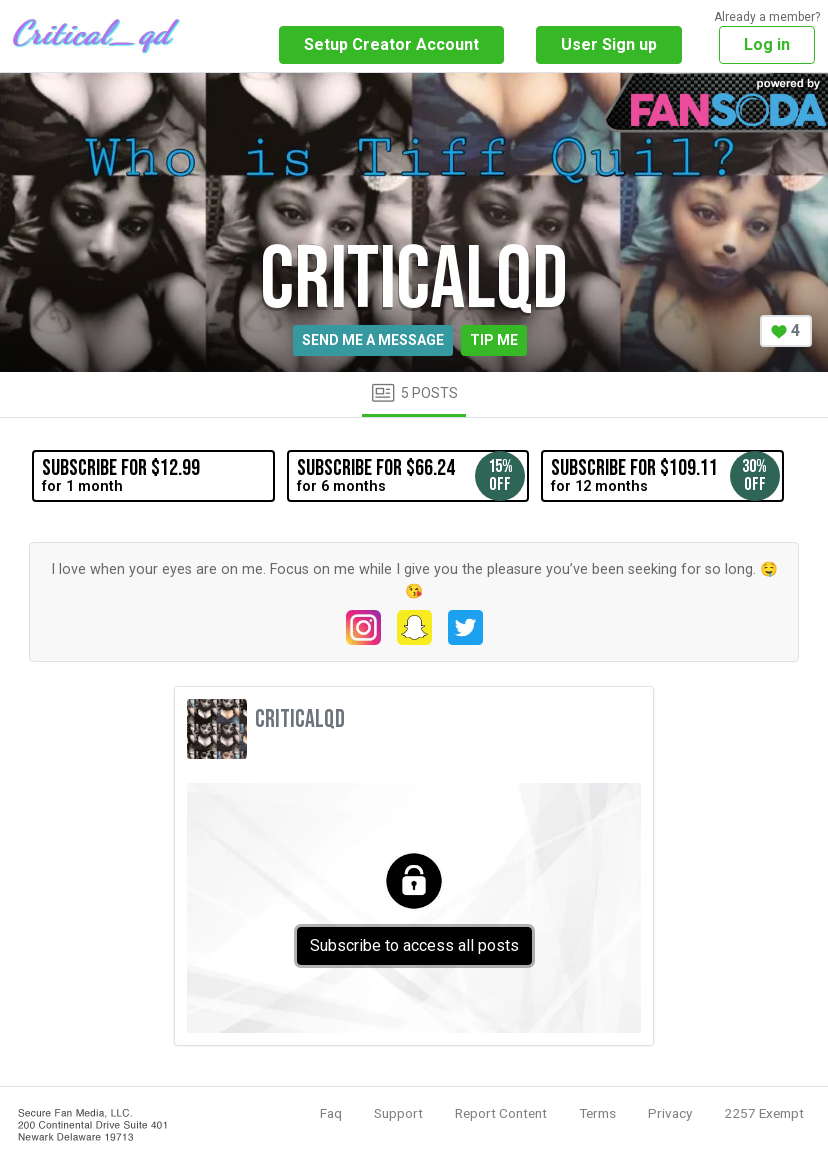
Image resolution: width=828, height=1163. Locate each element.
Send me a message (373, 340)
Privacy (670, 1113)
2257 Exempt (764, 1113)
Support (398, 1113)
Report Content (501, 1113)
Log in (767, 44)
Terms (597, 1113)
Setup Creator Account (391, 44)
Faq (331, 1113)
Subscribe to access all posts (414, 945)
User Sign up (609, 44)
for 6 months (411, 476)
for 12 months (665, 476)
